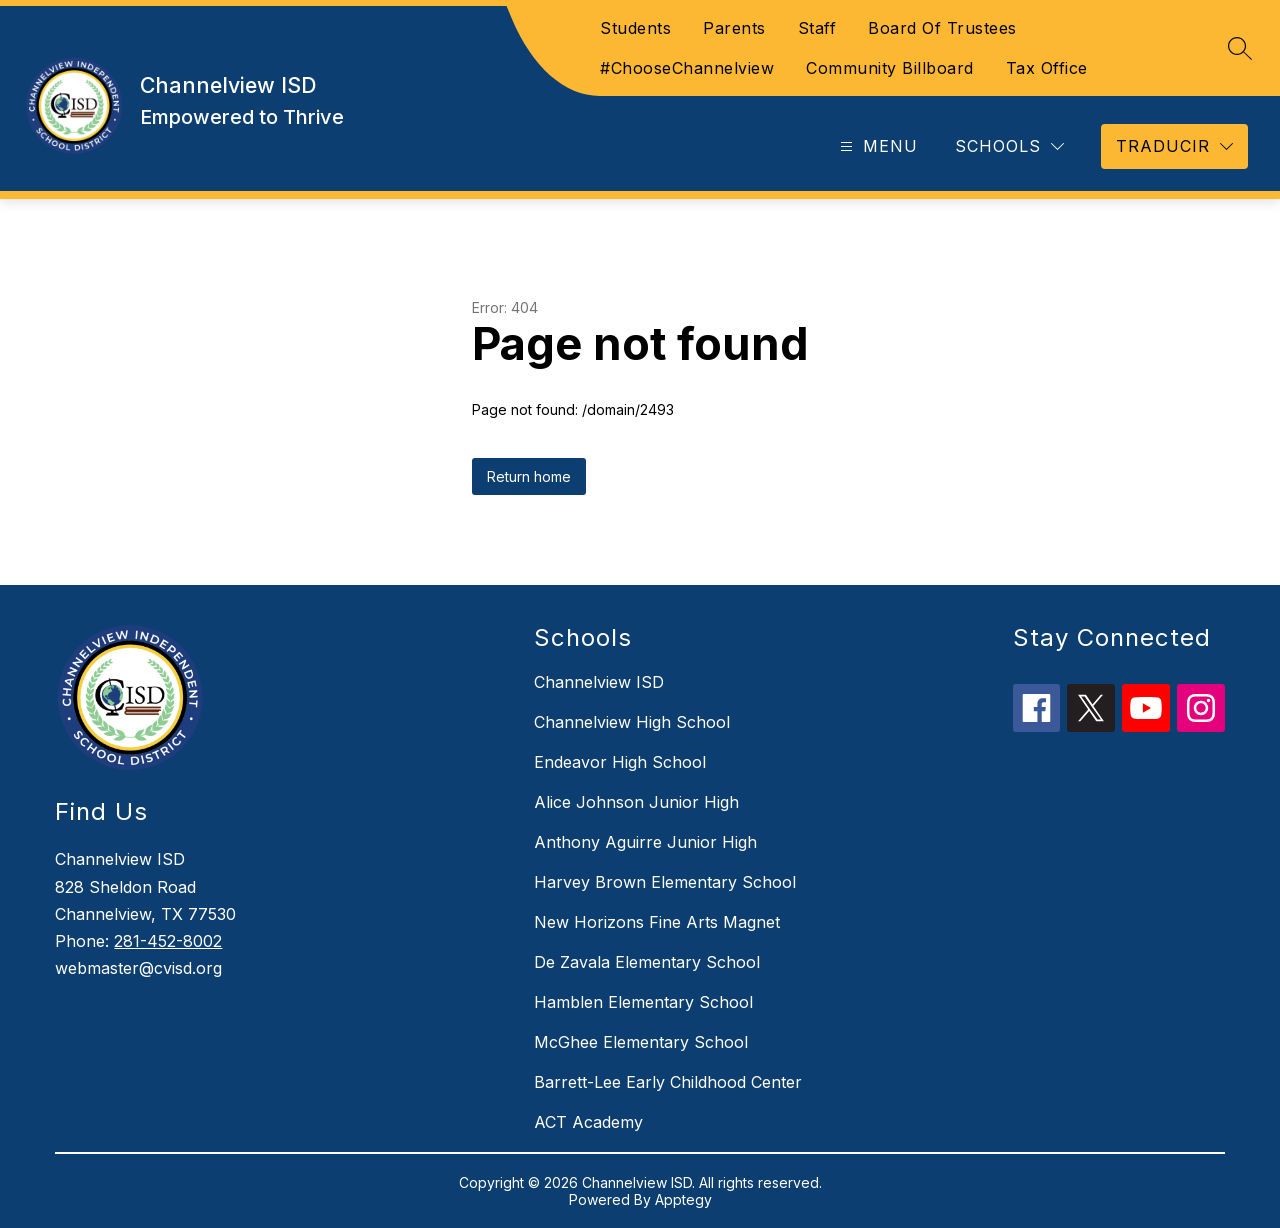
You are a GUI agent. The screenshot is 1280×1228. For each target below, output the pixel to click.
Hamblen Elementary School (643, 1002)
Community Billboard (890, 68)
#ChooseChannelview (687, 68)
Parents (734, 28)
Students (635, 28)
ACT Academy (588, 1122)
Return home (529, 476)
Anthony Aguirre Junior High (645, 842)
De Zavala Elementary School (647, 962)
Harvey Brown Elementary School (665, 882)
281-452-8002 (168, 941)
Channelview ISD (599, 682)
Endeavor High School (620, 762)
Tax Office (1047, 68)
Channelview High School (632, 722)
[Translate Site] (1174, 146)
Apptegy (683, 1199)
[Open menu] (876, 146)
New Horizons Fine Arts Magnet (657, 922)
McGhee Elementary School (641, 1042)
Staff (817, 28)
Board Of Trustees (942, 28)
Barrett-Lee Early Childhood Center (668, 1082)
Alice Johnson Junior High (636, 802)
